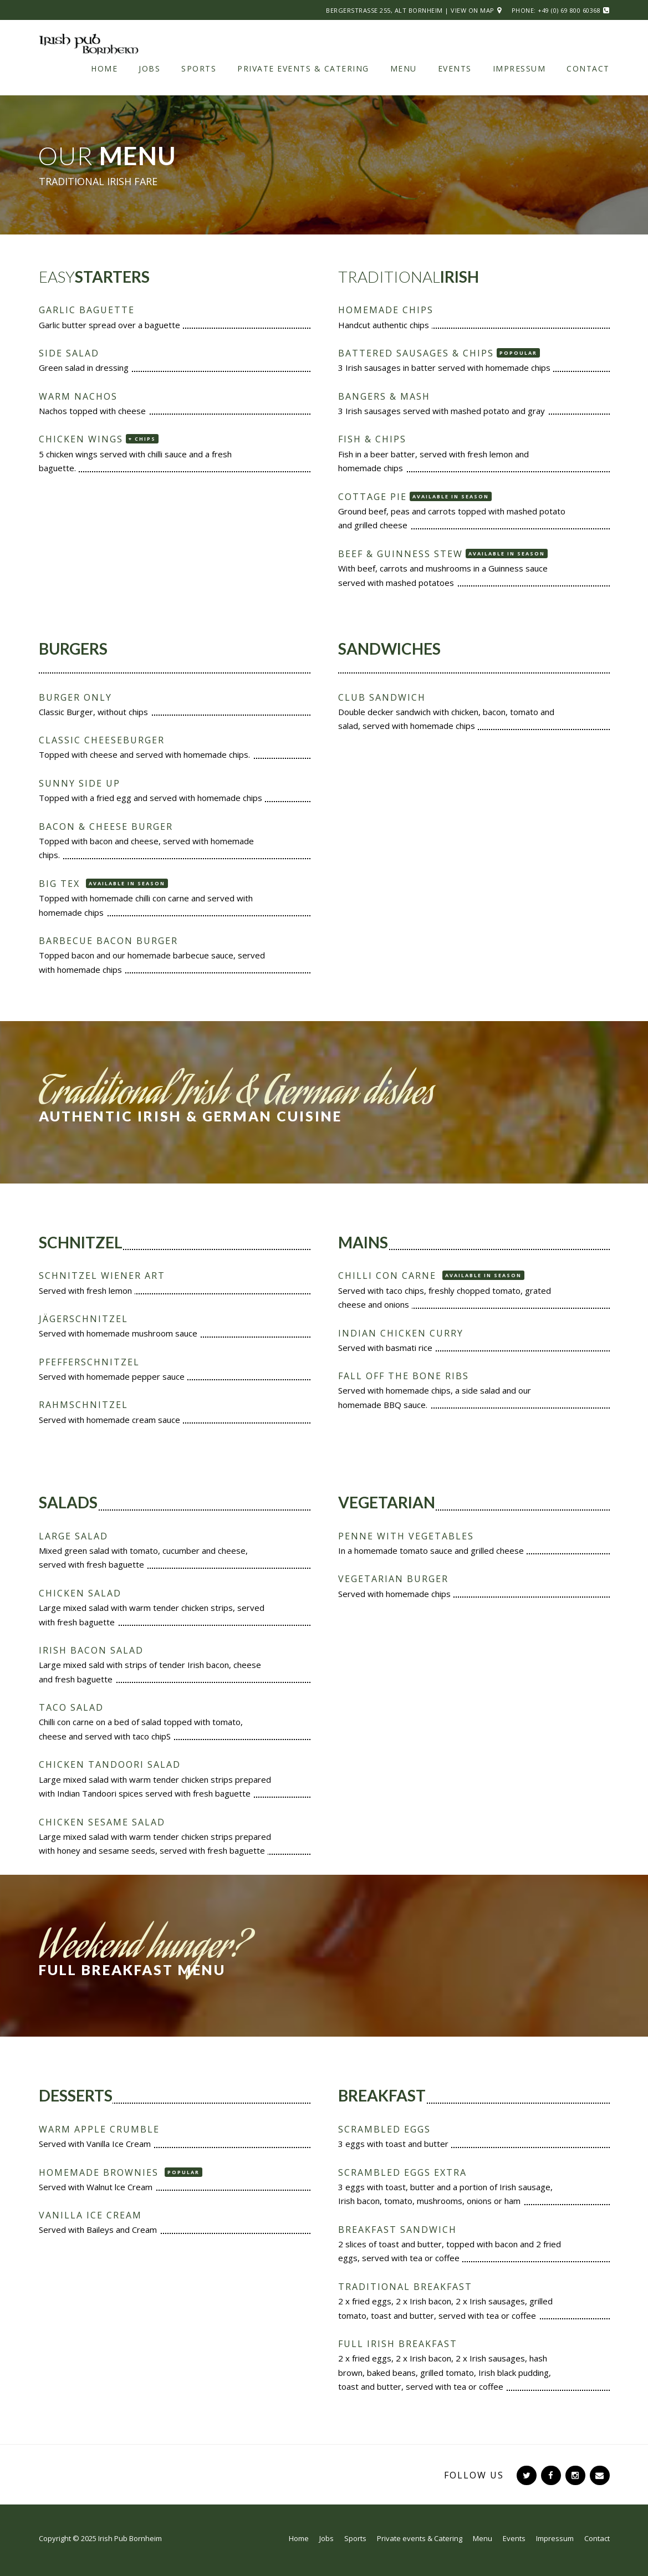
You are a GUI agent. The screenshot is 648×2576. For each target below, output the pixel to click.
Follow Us (474, 2475)
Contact (588, 68)
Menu (403, 68)
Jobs (149, 68)
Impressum (519, 68)
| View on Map (469, 10)
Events (455, 68)
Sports (198, 68)
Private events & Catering (303, 68)
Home (104, 68)
